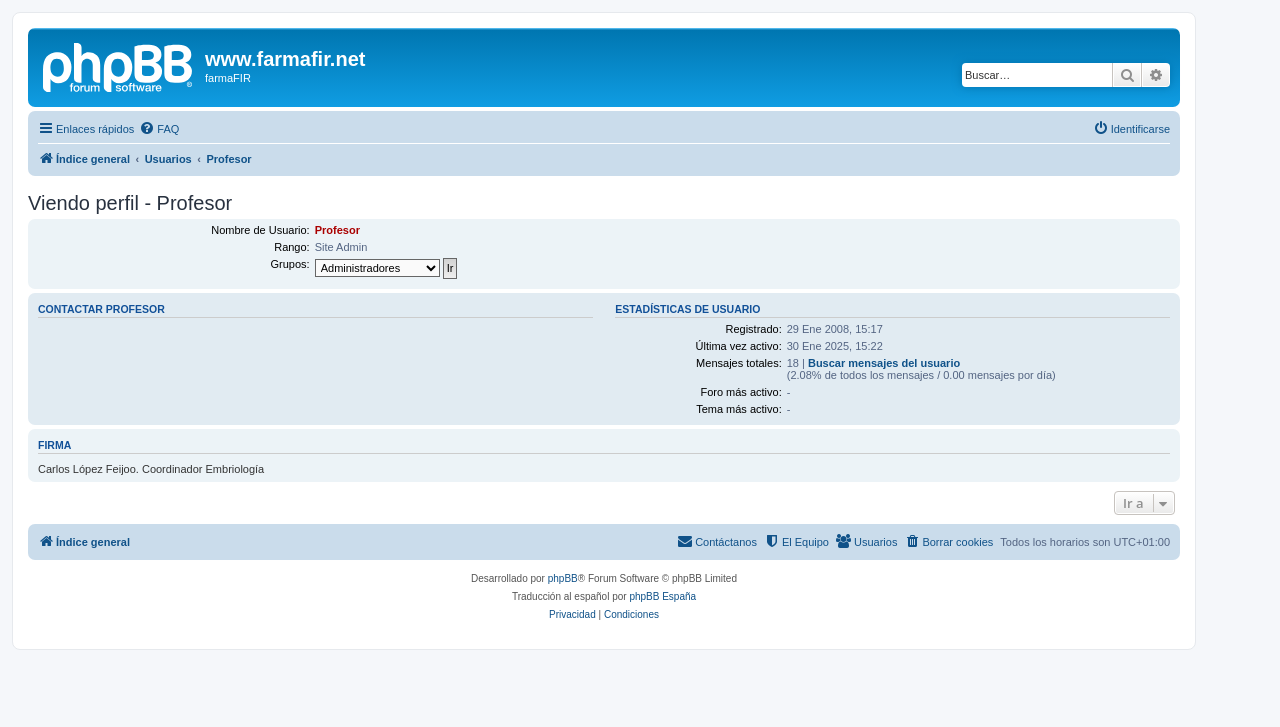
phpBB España (662, 596)
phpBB (563, 578)
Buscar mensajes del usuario (884, 363)
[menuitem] (159, 129)
